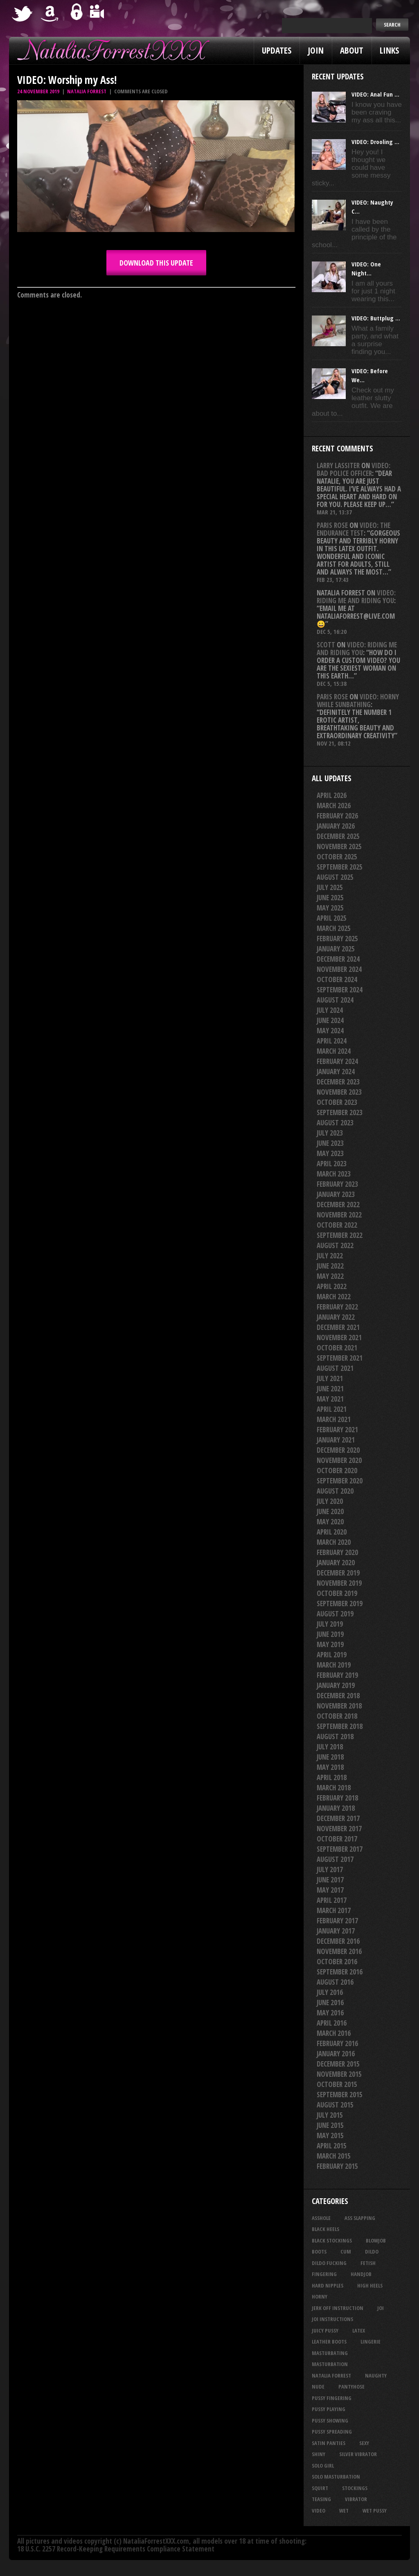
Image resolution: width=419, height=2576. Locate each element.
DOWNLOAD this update (156, 263)
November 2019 (339, 1583)
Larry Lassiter (338, 465)
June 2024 (330, 1020)
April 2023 (332, 1163)
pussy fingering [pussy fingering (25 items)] (331, 2398)
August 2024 (335, 1000)
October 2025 (337, 856)
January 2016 (336, 2053)
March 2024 (334, 1051)
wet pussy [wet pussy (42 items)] (375, 2510)
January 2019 (336, 1685)
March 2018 (334, 1787)
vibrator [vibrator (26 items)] (356, 2499)
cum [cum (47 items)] (345, 2251)
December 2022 (338, 1204)
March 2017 (334, 1910)
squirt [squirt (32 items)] (320, 2488)
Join (316, 50)
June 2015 (330, 2125)
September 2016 (340, 1972)
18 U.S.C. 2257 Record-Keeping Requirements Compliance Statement (115, 2548)
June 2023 (330, 1143)
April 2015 (332, 2145)
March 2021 (334, 1419)
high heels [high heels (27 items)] (370, 2285)
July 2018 (330, 1746)
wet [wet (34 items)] (344, 2510)
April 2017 (332, 1900)
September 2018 (340, 1726)
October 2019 (337, 1593)
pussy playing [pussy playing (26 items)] (328, 2409)
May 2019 (330, 1644)
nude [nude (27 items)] (318, 2386)
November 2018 (339, 1706)
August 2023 (335, 1122)
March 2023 (334, 1174)
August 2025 (335, 877)
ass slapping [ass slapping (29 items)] (360, 2218)
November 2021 (339, 1337)
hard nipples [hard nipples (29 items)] (327, 2285)
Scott (326, 644)
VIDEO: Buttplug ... (375, 318)
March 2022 (334, 1296)
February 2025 (337, 938)
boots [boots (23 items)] (319, 2251)
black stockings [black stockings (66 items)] (332, 2240)
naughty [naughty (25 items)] (376, 2375)
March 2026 (334, 805)
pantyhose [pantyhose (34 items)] (351, 2386)
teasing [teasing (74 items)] (321, 2499)
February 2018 (337, 1798)
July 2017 (330, 1869)
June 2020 (330, 1511)
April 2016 (332, 2023)
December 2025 (338, 836)
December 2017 (338, 1818)
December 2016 (338, 1941)
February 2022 (337, 1307)
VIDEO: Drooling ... (375, 141)
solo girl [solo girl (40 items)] (323, 2465)
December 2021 (338, 1327)
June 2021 (330, 1388)
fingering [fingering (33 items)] (324, 2274)
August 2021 (335, 1368)
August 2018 (335, 1736)
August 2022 (335, 1245)
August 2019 (335, 1613)
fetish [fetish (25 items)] (368, 2263)
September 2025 (340, 867)
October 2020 (337, 1470)
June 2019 (330, 1634)
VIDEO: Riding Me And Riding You (356, 596)
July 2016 (330, 1992)
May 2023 (330, 1153)
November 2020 (339, 1460)
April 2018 (332, 1777)
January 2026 (336, 826)
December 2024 (338, 959)
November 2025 (339, 846)
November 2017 (339, 1828)
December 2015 (338, 2064)
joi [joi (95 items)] (380, 2308)
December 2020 (338, 1450)
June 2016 (330, 2002)
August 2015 (335, 2104)
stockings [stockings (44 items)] (354, 2488)
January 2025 (336, 948)
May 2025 (330, 908)
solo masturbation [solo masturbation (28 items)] (336, 2476)
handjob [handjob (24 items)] (361, 2274)
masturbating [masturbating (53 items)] (330, 2353)
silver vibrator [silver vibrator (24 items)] (358, 2454)
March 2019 (334, 1665)
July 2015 (330, 2115)
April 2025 (332, 918)
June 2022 (330, 1266)
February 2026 (337, 815)
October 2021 (337, 1347)
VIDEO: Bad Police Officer (353, 469)
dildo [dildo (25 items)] (371, 2251)
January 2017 (336, 1931)
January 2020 (336, 1562)
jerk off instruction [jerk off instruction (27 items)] (337, 2308)
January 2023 (336, 1194)
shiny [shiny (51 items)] (318, 2454)
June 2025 (330, 897)
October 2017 (337, 1839)
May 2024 (330, 1030)
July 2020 (330, 1501)
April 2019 (332, 1654)
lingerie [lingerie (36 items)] (370, 2341)
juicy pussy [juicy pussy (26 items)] (325, 2330)
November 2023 (339, 1092)
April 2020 (332, 1532)
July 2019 (330, 1624)
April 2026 (332, 795)
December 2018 (338, 1695)
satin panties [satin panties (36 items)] (328, 2443)
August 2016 (335, 1982)
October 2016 (337, 1961)
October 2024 (337, 979)
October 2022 (337, 1225)
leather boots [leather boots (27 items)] (329, 2341)
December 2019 (338, 1573)
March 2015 (334, 2156)
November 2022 (339, 1214)
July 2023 (330, 1133)
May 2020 (330, 1521)
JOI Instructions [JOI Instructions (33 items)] (332, 2319)
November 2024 (339, 969)
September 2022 (340, 1235)
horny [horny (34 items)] (319, 2296)
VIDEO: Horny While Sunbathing (358, 700)
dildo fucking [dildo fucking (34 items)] (329, 2263)
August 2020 (335, 1491)
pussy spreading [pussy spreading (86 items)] (332, 2431)
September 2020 (340, 1480)
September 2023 (340, 1112)
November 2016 (339, 1951)
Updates (276, 50)
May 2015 (330, 2135)
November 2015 (339, 2074)
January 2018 (336, 1808)
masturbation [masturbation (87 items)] (330, 2364)
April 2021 (332, 1409)
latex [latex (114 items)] (358, 2330)
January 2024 (336, 1071)
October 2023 (337, 1102)
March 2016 (334, 2033)
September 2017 (340, 1849)
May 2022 (330, 1276)
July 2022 (330, 1255)
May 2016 (330, 2012)
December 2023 (338, 1081)
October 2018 (337, 1716)
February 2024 (337, 1061)
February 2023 (337, 1184)
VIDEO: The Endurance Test (353, 529)
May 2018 (330, 1767)
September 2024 (340, 989)
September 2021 (340, 1358)
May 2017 (330, 1890)
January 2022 (336, 1317)
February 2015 (337, 2166)
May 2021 (330, 1399)
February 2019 (337, 1675)
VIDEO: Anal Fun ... (375, 94)
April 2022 (332, 1286)
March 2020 (334, 1542)
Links (389, 50)
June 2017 (330, 1879)
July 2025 (330, 887)
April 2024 (332, 1041)
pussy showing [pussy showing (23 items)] (330, 2420)
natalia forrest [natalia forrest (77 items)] (331, 2375)
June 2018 (330, 1757)
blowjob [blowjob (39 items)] (376, 2240)
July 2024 (330, 1010)
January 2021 (336, 1440)
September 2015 (340, 2094)
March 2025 (334, 928)
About (351, 50)
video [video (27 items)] (318, 2510)
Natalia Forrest (86, 91)
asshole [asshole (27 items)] (321, 2218)
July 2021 (330, 1378)
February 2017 (337, 1920)
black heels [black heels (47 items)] (325, 2229)
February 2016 (337, 2043)
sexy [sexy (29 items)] (364, 2443)
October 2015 (337, 2084)
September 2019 (340, 1603)
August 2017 (335, 1859)
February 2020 (337, 1552)
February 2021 (337, 1429)
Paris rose (332, 525)
